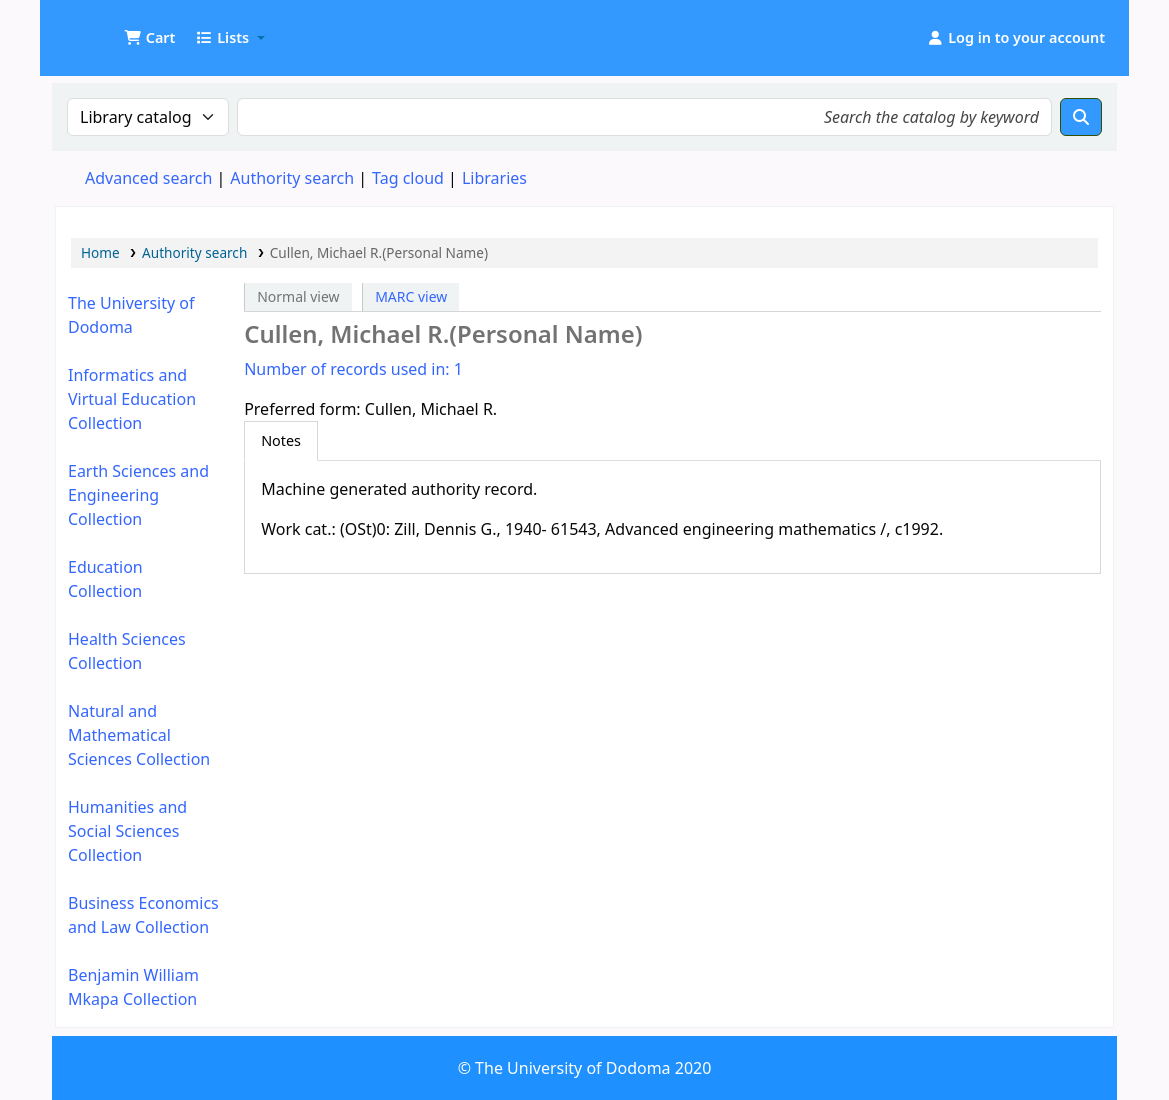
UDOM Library (106, 28)
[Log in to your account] (1015, 38)
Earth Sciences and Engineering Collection (138, 495)
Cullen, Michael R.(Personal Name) (379, 252)
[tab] (281, 441)
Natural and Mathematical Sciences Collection (139, 735)
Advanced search (148, 178)
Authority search (292, 178)
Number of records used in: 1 (353, 369)
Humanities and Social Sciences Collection (127, 831)
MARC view (411, 296)
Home (100, 252)
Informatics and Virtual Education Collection (132, 399)
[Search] (1081, 117)
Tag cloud (408, 178)
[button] (149, 38)
